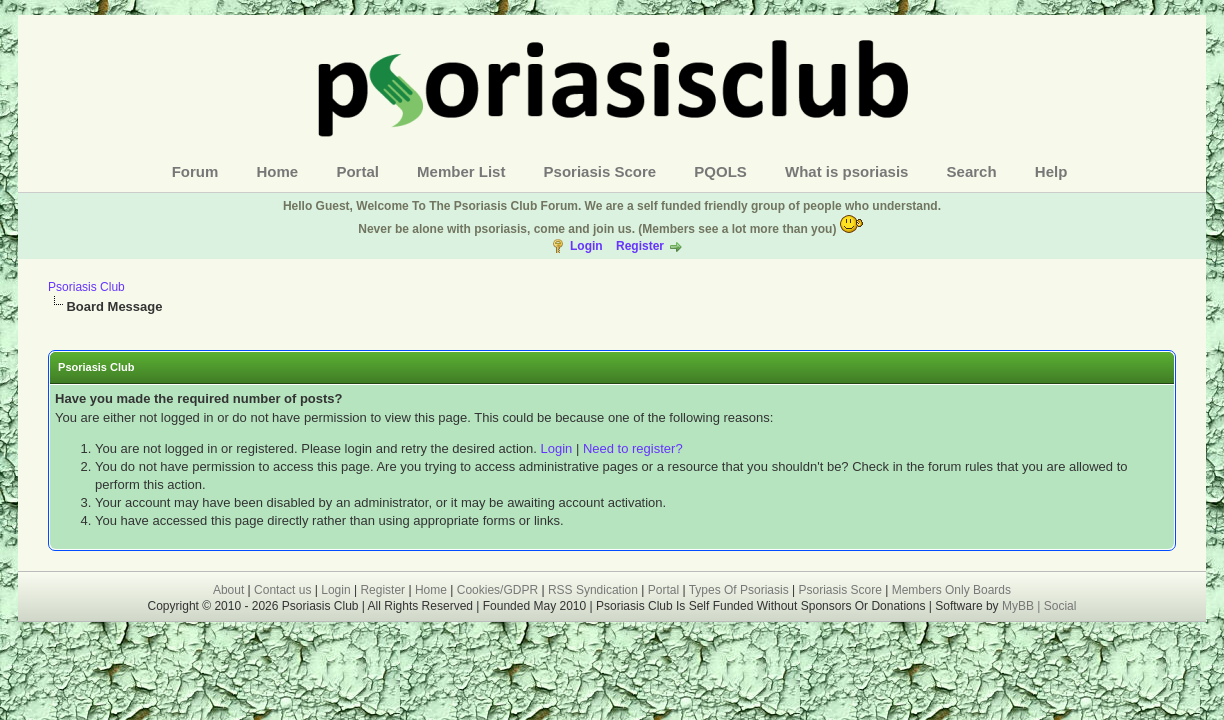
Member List (461, 171)
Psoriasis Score (600, 171)
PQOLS (720, 171)
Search (972, 171)
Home (278, 171)
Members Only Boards (951, 590)
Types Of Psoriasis (739, 590)
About (228, 590)
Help (1051, 171)
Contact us (282, 590)
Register (640, 246)
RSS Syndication (593, 590)
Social (1060, 606)
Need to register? (633, 448)
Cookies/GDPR (497, 590)
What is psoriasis (846, 171)
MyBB (1019, 606)
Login (586, 246)
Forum (195, 171)
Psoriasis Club (86, 287)
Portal (357, 171)
